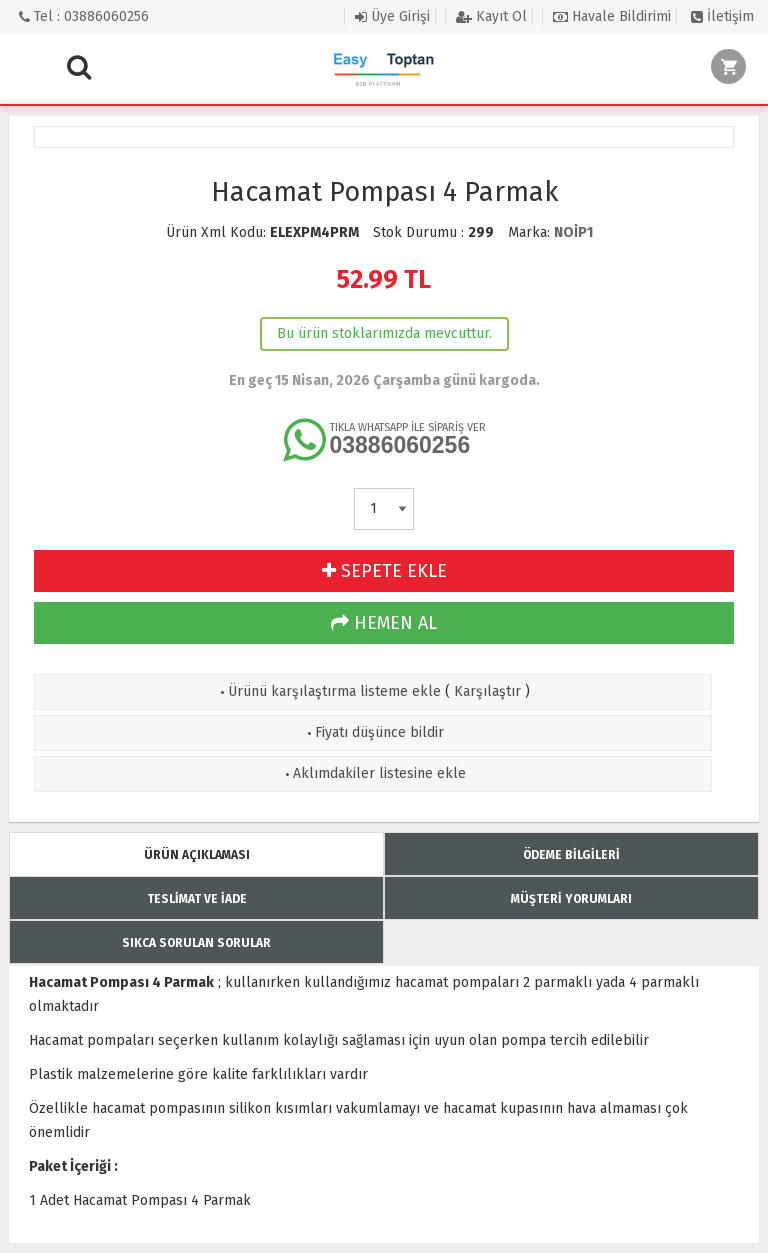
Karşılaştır (487, 691)
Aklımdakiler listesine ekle (373, 773)
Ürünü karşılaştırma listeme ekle (328, 691)
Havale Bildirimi (612, 16)
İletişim (722, 16)
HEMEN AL (384, 623)
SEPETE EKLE (384, 571)
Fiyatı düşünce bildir (373, 732)
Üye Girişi (392, 16)
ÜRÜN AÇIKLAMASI (197, 855)
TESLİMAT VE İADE (197, 899)
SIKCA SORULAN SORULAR (196, 943)
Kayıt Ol (491, 16)
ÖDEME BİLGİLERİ (571, 855)
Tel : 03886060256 (84, 16)
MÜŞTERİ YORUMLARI (571, 899)
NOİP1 (573, 232)
